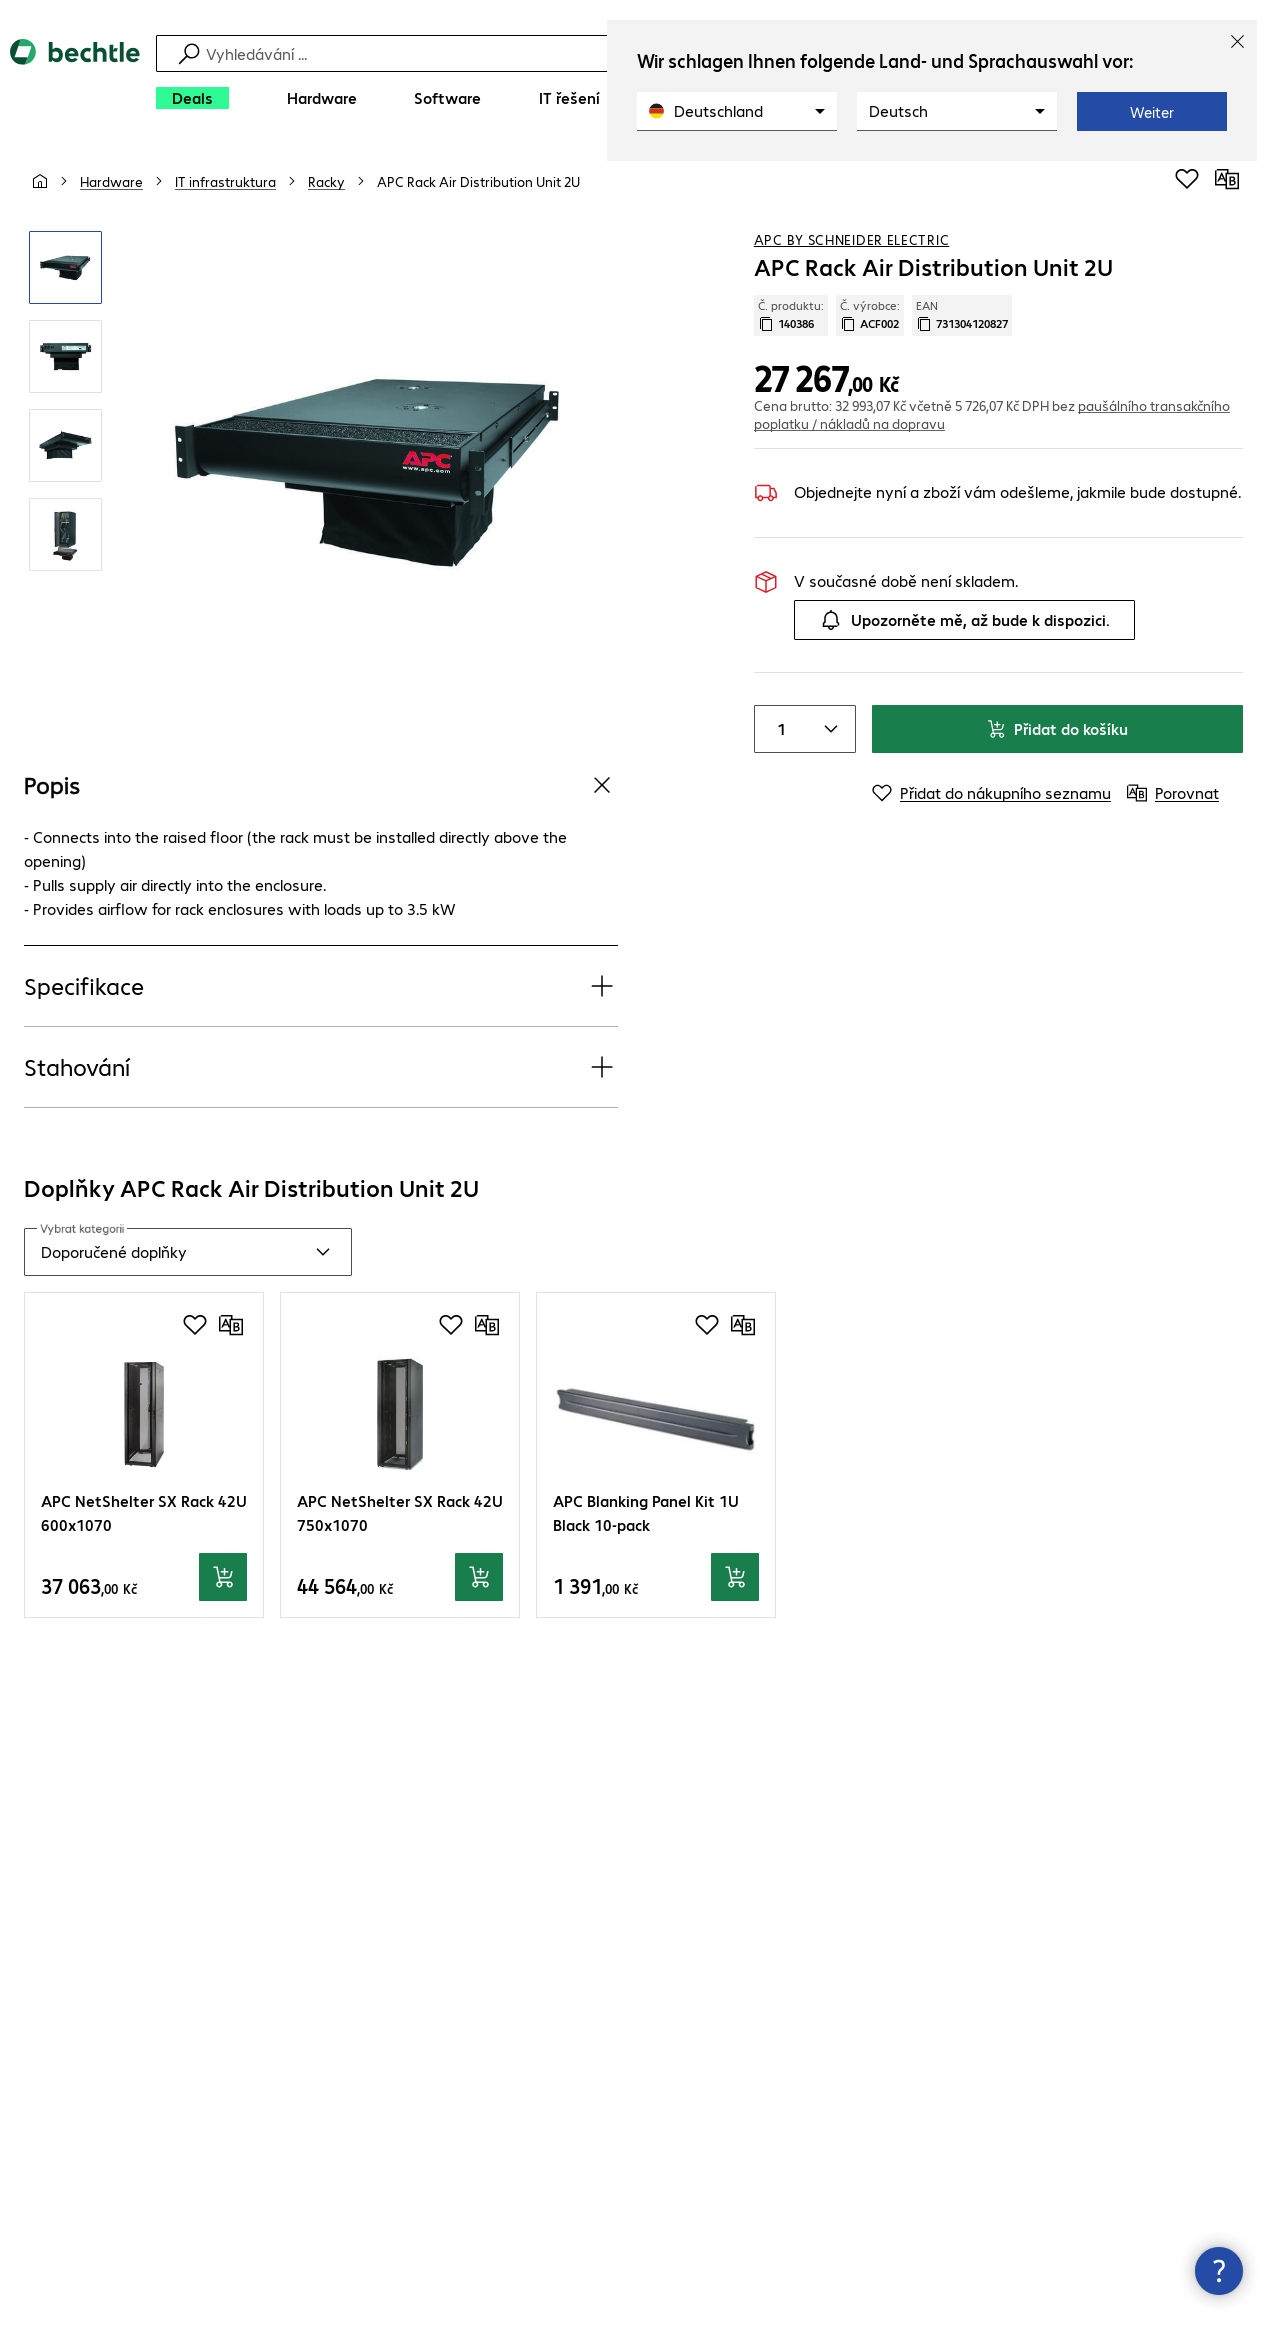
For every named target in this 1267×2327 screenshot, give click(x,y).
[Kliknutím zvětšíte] (65, 267)
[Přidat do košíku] (223, 1577)
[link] (478, 181)
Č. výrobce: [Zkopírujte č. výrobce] (870, 315)
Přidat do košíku (1057, 728)
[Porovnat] (1227, 179)
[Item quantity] (779, 729)
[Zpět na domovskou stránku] (75, 80)
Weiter (1152, 112)
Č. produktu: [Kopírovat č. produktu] (791, 315)
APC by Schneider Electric (852, 239)
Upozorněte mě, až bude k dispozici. (964, 620)
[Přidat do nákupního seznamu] (1187, 179)
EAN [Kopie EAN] (962, 315)
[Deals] (192, 98)
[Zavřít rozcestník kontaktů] (1219, 2271)
